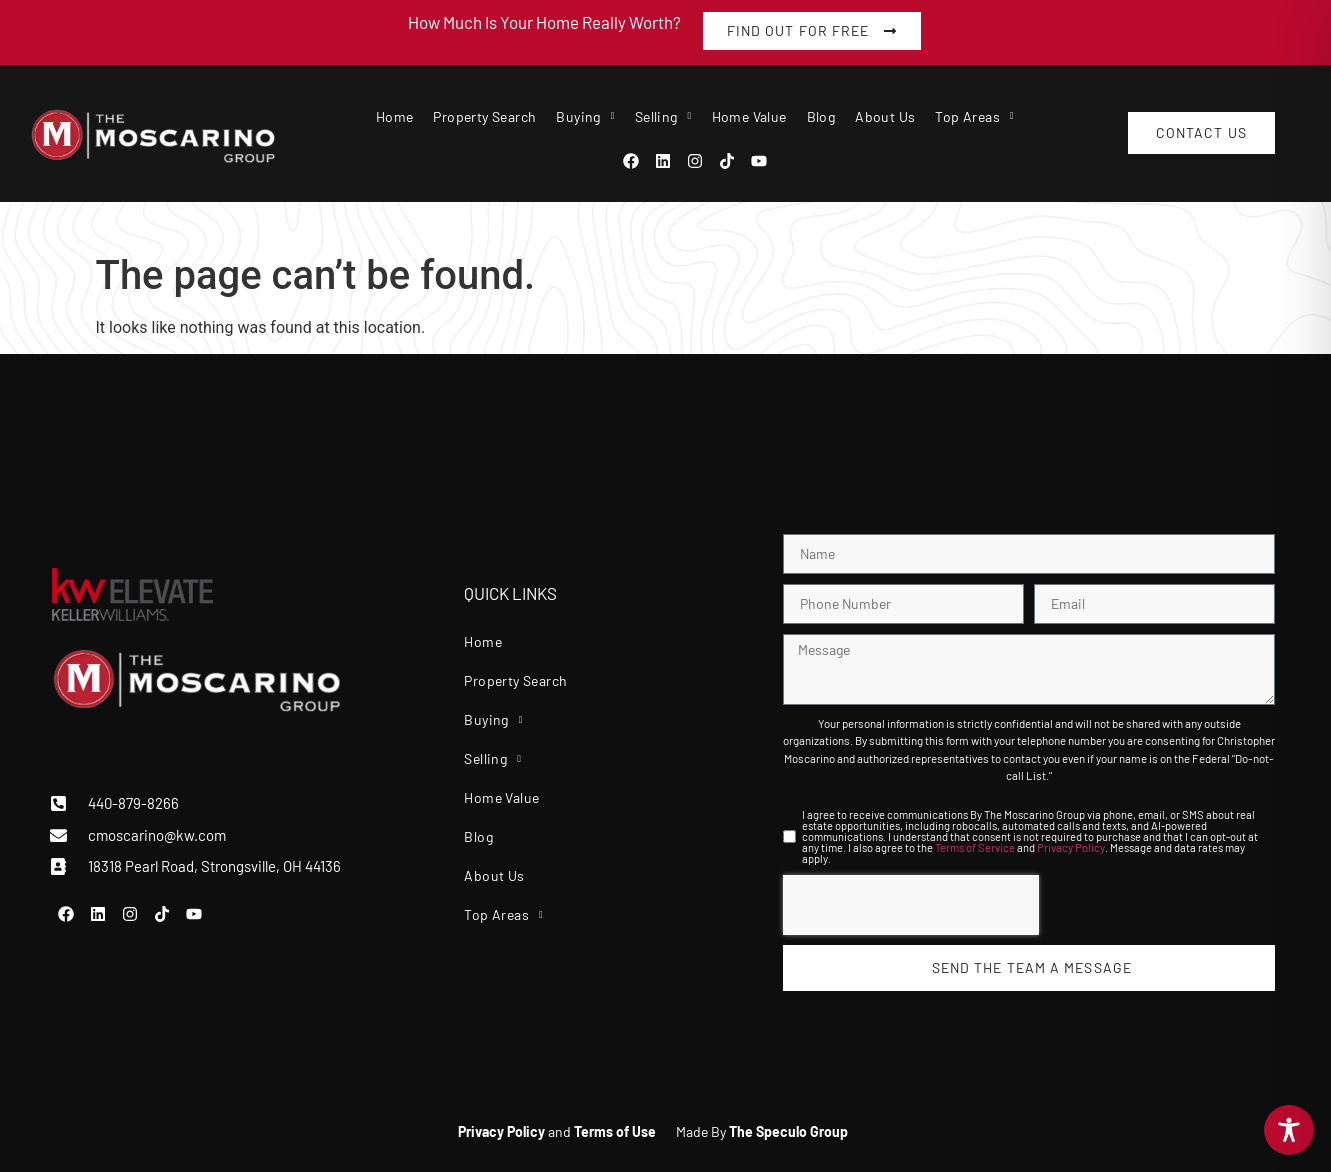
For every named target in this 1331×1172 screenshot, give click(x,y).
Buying (585, 116)
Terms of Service (975, 847)
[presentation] (911, 905)
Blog (821, 116)
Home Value (749, 116)
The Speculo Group (788, 1131)
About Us (885, 116)
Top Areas (974, 116)
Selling (663, 116)
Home (395, 116)
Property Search (484, 116)
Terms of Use (615, 1131)
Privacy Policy (1071, 847)
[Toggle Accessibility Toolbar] (1289, 1130)
